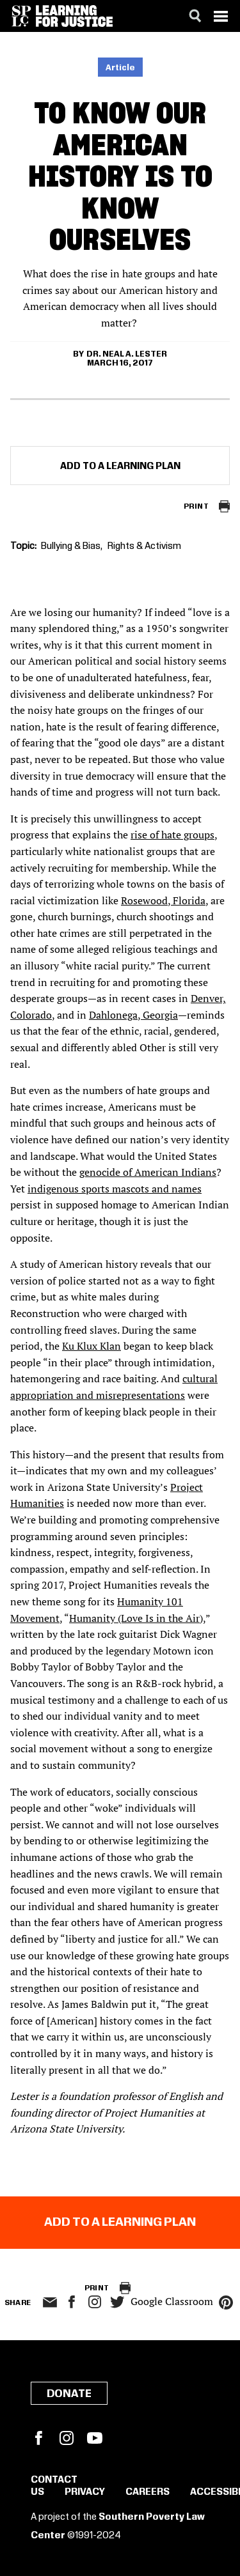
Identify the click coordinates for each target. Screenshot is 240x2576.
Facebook (38, 2438)
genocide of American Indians (147, 1172)
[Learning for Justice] (74, 16)
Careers (147, 2492)
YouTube (94, 2438)
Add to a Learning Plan (120, 466)
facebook (71, 2301)
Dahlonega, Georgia (133, 1015)
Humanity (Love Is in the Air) (136, 1618)
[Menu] (221, 16)
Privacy (85, 2492)
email (50, 2302)
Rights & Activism (144, 546)
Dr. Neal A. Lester (126, 354)
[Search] (195, 16)
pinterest (226, 2302)
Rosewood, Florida (163, 900)
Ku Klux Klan (91, 1346)
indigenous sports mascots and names (115, 1189)
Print (196, 506)
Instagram (94, 2301)
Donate (69, 2394)
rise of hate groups (172, 835)
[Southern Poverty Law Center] (21, 16)
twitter (118, 2302)
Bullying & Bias (70, 546)
